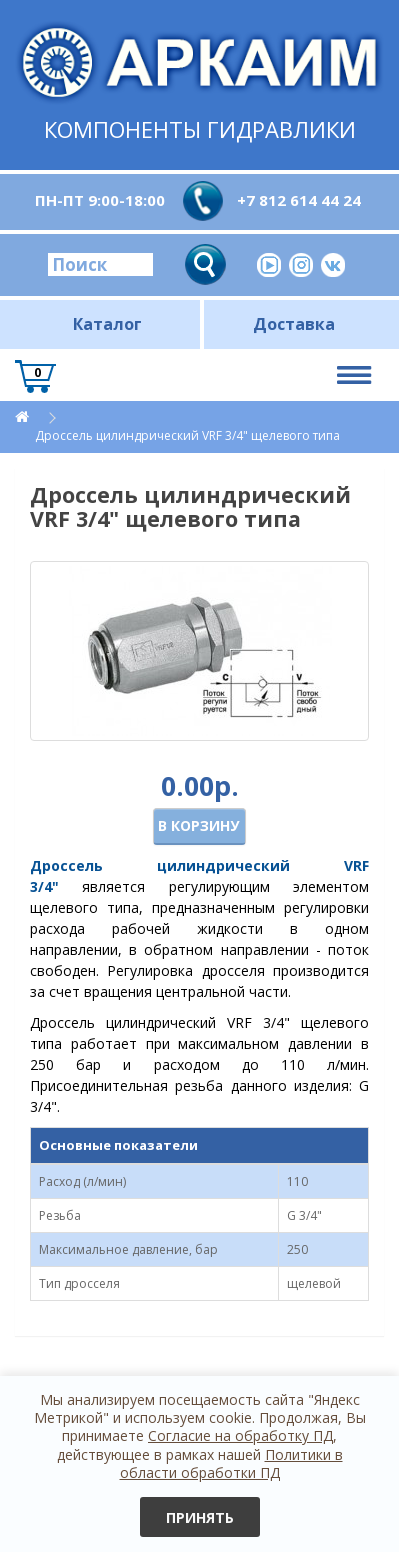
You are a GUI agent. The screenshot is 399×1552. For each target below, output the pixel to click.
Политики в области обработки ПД (231, 1463)
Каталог (107, 324)
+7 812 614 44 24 (299, 200)
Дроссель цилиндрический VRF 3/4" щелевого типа (187, 435)
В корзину (198, 825)
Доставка (294, 324)
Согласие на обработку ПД (240, 1435)
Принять (200, 1517)
